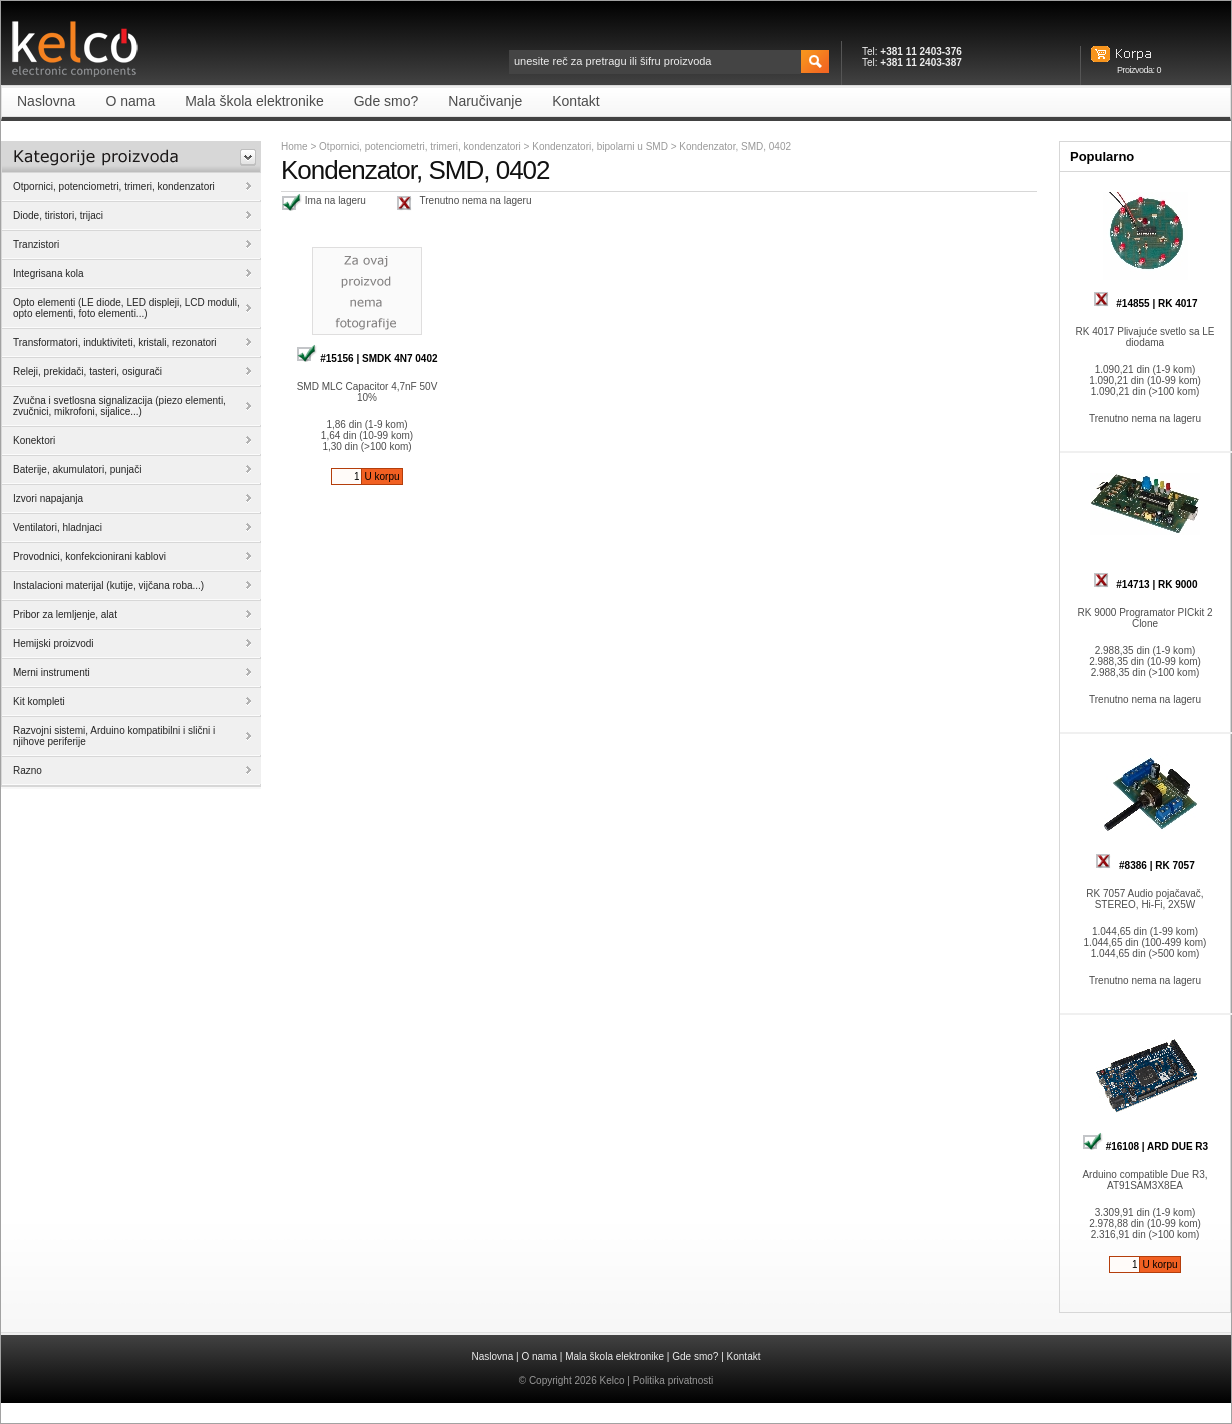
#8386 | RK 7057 (1144, 865)
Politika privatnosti (673, 1380)
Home (294, 146)
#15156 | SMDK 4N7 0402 (366, 358)
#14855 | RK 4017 (1145, 303)
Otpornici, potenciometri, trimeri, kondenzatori (420, 146)
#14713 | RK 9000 (1145, 584)
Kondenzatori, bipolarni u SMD (601, 146)
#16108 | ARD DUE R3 (1145, 1146)
